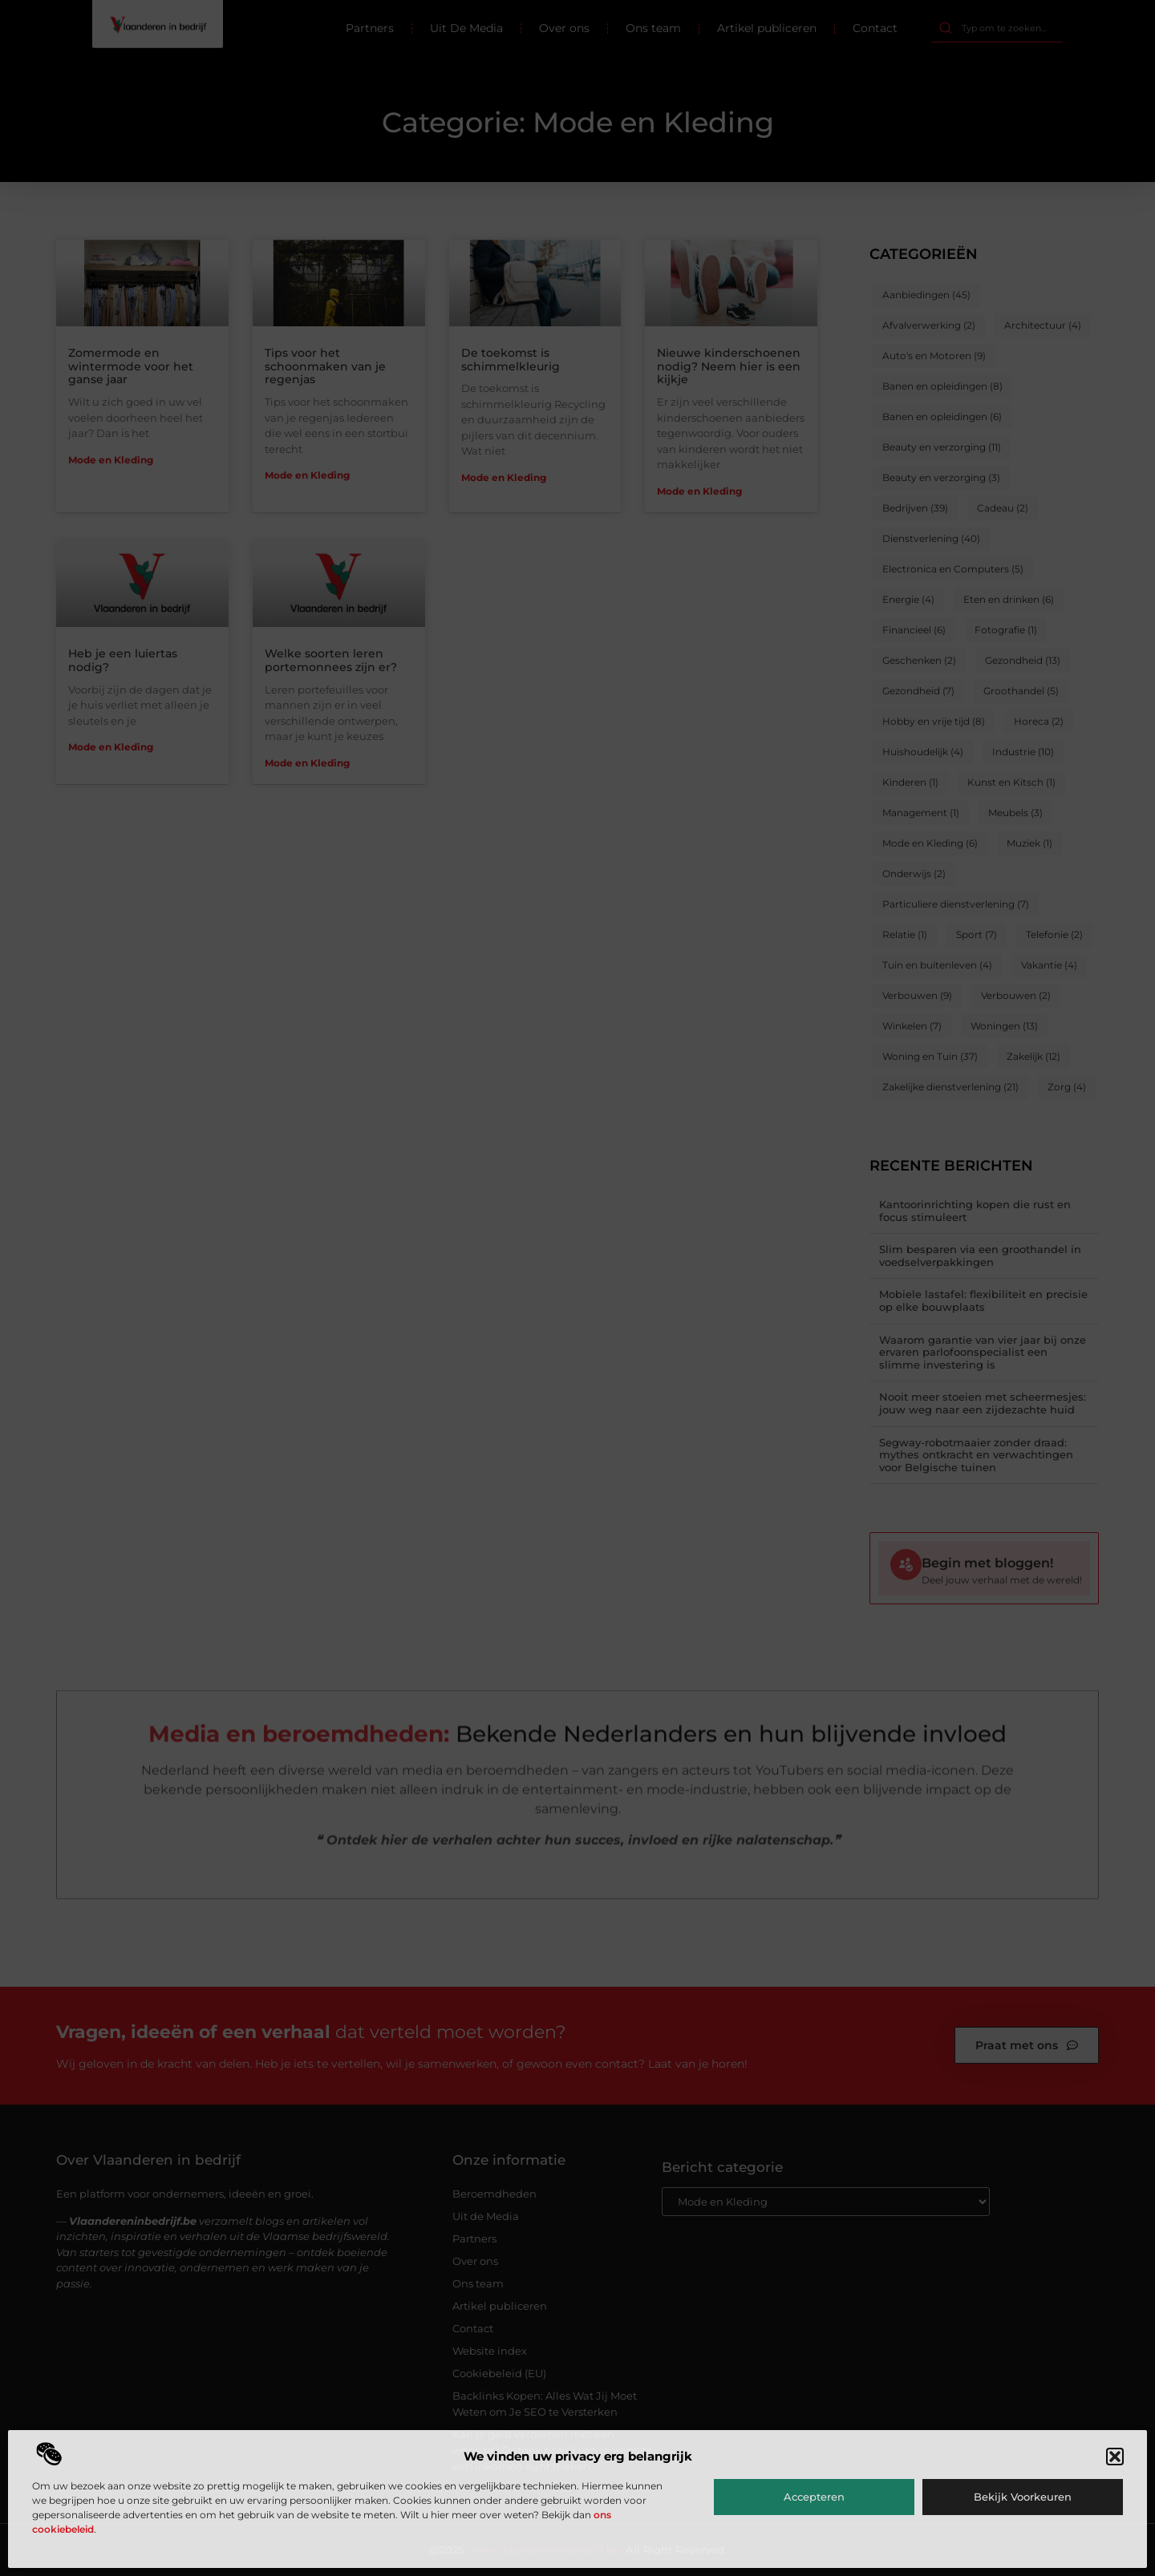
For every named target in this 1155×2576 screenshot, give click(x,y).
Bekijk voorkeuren (1023, 2496)
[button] (1115, 2457)
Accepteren (814, 2496)
